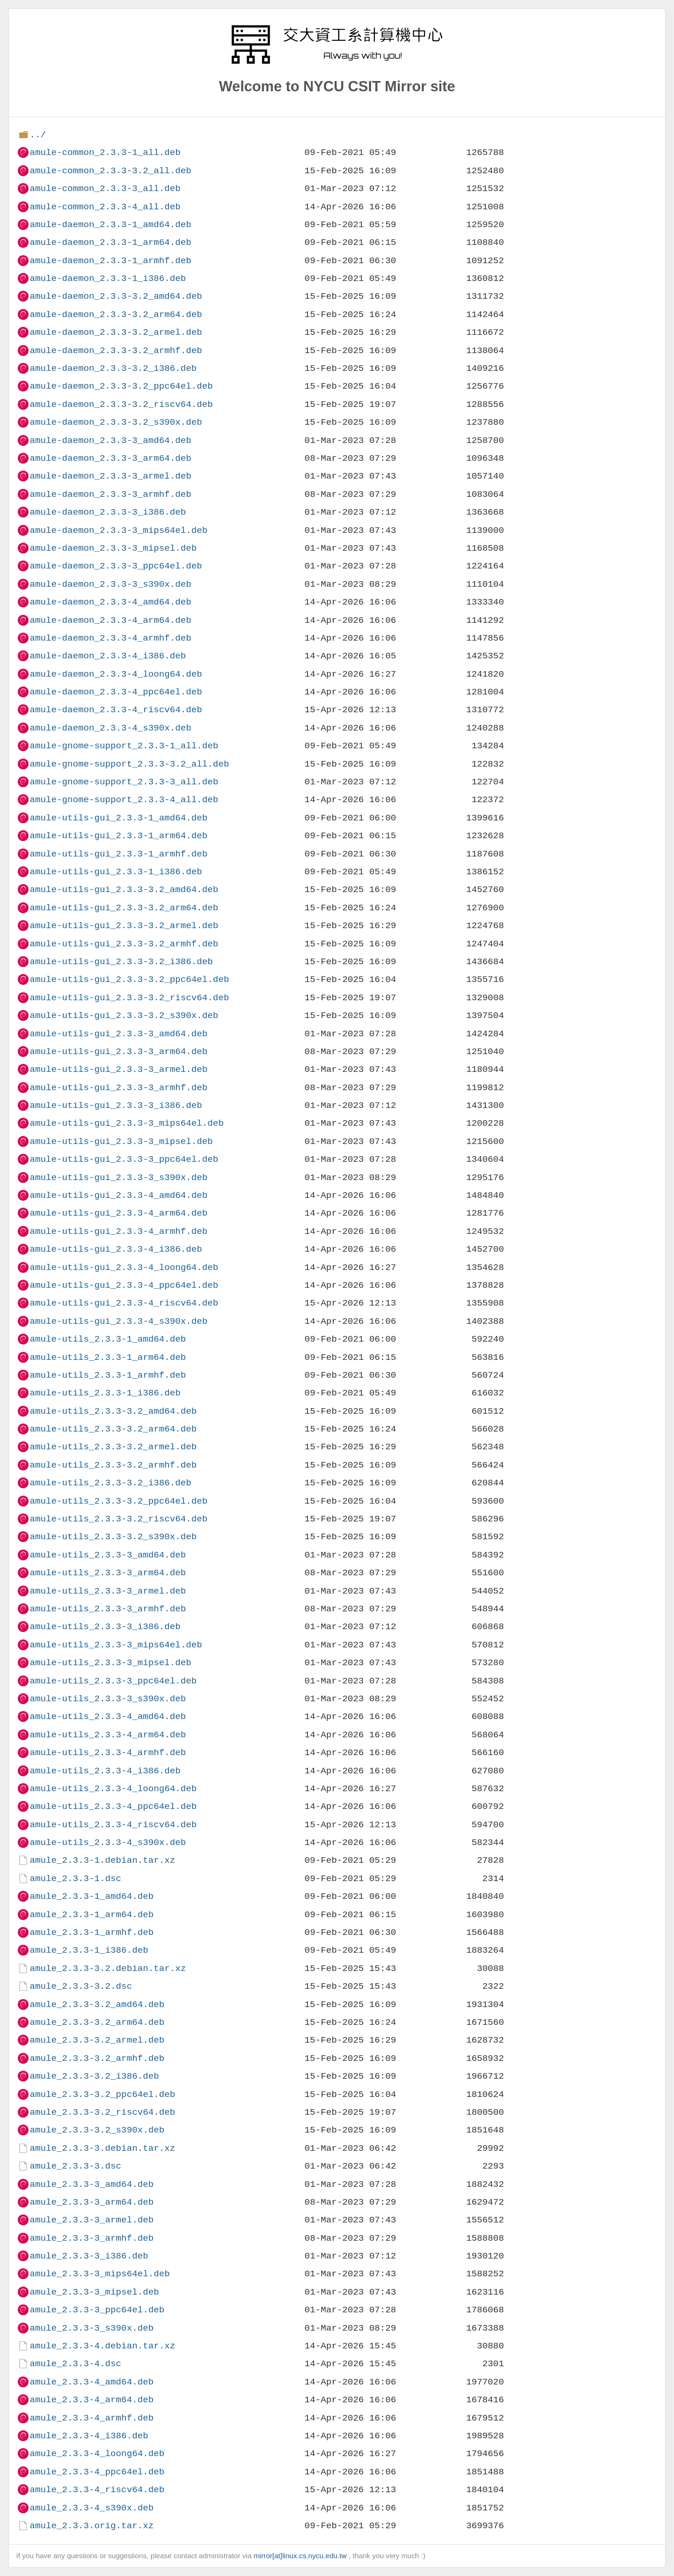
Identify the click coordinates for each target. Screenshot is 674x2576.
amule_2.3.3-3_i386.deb (88, 2256)
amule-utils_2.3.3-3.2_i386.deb (110, 1482)
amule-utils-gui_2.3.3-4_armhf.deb (118, 1231)
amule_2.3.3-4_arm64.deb (91, 2399)
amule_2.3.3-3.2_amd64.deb (96, 2004)
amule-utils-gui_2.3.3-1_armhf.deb (118, 854)
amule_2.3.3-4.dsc (75, 2363)
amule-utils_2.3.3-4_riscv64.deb (113, 1824)
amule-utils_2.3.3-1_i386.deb (104, 1393)
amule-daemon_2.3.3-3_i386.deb (107, 512)
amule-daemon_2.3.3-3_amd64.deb (110, 440)
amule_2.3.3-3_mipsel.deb (94, 2292)
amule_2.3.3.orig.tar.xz (91, 2525)
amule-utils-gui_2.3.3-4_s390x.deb (118, 1321)
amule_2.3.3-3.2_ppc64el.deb (102, 2094)
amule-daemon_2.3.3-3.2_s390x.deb (115, 422)
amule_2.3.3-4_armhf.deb (91, 2418)
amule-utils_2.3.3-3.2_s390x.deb (113, 1536)
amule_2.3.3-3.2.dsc (80, 1986)
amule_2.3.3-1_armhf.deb (91, 1932)
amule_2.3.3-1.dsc (75, 1878)
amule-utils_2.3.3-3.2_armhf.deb (113, 1465)
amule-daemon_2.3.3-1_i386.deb (107, 278)
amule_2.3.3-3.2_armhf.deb (96, 2058)
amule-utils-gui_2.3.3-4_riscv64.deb (123, 1303)
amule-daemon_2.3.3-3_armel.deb (110, 476)
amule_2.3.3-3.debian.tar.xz (102, 2148)
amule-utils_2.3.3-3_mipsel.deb (110, 1662)
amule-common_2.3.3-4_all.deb (104, 206)
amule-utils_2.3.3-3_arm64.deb (107, 1572)
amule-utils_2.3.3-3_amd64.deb (107, 1555)
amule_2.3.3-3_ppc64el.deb (96, 2309)
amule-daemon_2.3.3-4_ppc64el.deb (115, 692)
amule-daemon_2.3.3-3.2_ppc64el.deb (120, 386)
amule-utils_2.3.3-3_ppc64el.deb (113, 1681)
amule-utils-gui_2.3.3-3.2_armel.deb (123, 925)
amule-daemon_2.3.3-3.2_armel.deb (115, 332)
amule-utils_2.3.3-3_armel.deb (107, 1591)
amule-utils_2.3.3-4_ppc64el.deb (113, 1806)
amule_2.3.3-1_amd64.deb (91, 1896)
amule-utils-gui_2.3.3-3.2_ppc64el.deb (129, 979)
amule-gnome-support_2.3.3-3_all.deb (123, 781)
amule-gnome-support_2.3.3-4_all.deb (123, 799)
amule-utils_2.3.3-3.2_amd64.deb (113, 1411)
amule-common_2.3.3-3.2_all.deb (110, 170)
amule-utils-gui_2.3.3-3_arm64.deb (118, 1051)
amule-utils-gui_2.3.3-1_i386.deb (115, 871)
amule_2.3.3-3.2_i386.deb (94, 2076)
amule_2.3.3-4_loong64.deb (96, 2453)
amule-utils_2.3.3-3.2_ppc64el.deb (118, 1501)
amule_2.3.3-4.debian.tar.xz (102, 2346)
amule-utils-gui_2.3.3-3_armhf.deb (118, 1087)
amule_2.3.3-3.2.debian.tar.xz (107, 1968)
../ (37, 134)
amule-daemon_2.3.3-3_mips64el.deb (118, 530)
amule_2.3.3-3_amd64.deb (91, 2184)
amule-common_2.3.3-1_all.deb (104, 152)
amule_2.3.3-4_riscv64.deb (96, 2489)
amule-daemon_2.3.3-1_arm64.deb (110, 242)
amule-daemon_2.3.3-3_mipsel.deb (113, 548)
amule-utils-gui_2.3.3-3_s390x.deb (118, 1177)
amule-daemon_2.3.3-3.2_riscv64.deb (120, 404)
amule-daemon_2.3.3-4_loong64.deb (115, 674)
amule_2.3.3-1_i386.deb (88, 1950)
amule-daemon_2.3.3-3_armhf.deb (110, 494)
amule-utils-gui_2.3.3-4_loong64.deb (123, 1267)
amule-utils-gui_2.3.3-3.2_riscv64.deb (129, 997)
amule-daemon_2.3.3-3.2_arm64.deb (115, 314)
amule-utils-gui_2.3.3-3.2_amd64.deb (123, 889)
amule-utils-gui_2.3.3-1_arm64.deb (118, 835)
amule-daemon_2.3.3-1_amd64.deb (110, 224)
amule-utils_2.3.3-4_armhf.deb (107, 1752)
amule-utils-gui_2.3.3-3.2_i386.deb (120, 961)
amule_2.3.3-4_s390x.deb (91, 2508)
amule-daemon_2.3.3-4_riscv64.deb (115, 709)
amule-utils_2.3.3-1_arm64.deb (107, 1357)
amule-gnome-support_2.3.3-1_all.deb (123, 745)
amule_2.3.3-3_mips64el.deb (99, 2273)
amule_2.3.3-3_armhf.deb (91, 2238)
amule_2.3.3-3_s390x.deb (91, 2328)
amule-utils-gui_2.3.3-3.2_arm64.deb (123, 907)
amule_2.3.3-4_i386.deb (88, 2435)
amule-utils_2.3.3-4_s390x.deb (107, 1842)
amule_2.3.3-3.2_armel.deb (96, 2040)
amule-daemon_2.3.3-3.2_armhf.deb (115, 350)
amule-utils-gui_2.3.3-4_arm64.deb (118, 1213)
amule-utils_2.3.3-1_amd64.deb (107, 1339)
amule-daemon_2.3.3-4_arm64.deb (110, 620)
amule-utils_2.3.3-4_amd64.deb (107, 1716)
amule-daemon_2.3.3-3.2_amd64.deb (115, 296)
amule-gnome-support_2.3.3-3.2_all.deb (129, 764)
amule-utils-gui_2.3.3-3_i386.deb (115, 1105)
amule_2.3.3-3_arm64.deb (91, 2202)
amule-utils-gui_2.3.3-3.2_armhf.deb (123, 943)
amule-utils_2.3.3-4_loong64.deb (113, 1788)
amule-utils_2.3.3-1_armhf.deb (107, 1375)
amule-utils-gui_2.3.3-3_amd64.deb (118, 1033)
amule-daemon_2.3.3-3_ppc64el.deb (115, 566)
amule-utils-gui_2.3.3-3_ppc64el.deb (123, 1159)
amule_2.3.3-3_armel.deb (91, 2220)
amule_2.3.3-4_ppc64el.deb (96, 2471)
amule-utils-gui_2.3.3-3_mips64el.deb (126, 1123)
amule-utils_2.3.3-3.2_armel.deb (113, 1446)
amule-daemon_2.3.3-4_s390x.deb (110, 728)
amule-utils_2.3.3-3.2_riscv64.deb (118, 1519)
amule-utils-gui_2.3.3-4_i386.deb (115, 1249)
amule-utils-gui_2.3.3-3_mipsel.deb (120, 1141)
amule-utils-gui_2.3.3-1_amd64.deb (118, 818)
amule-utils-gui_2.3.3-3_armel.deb (118, 1069)
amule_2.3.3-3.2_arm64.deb (96, 2022)
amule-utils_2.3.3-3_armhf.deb (107, 1608)
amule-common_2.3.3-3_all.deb (104, 188)
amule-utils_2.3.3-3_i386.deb (104, 1626)
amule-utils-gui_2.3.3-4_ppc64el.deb (123, 1285)
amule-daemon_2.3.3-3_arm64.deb (110, 458)
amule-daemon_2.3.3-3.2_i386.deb (113, 368)
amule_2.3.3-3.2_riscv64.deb (102, 2112)
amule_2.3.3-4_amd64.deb (91, 2382)
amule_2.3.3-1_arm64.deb (91, 1914)
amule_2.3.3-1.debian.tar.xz (102, 1860)
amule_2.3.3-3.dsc (75, 2166)
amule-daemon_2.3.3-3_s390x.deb (110, 584)
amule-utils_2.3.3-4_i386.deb (104, 1770)
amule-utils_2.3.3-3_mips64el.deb (115, 1645)
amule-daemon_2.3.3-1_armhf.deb (110, 260)
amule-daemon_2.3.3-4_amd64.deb (110, 602)
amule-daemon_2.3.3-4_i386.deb (107, 656)
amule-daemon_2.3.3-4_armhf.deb (110, 638)
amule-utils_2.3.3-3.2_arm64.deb (113, 1429)
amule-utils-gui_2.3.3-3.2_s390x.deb (123, 1015)
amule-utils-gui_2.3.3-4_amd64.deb (118, 1195)
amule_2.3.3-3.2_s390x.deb (96, 2130)
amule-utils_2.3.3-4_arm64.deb (107, 1734)
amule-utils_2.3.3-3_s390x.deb (107, 1698)
